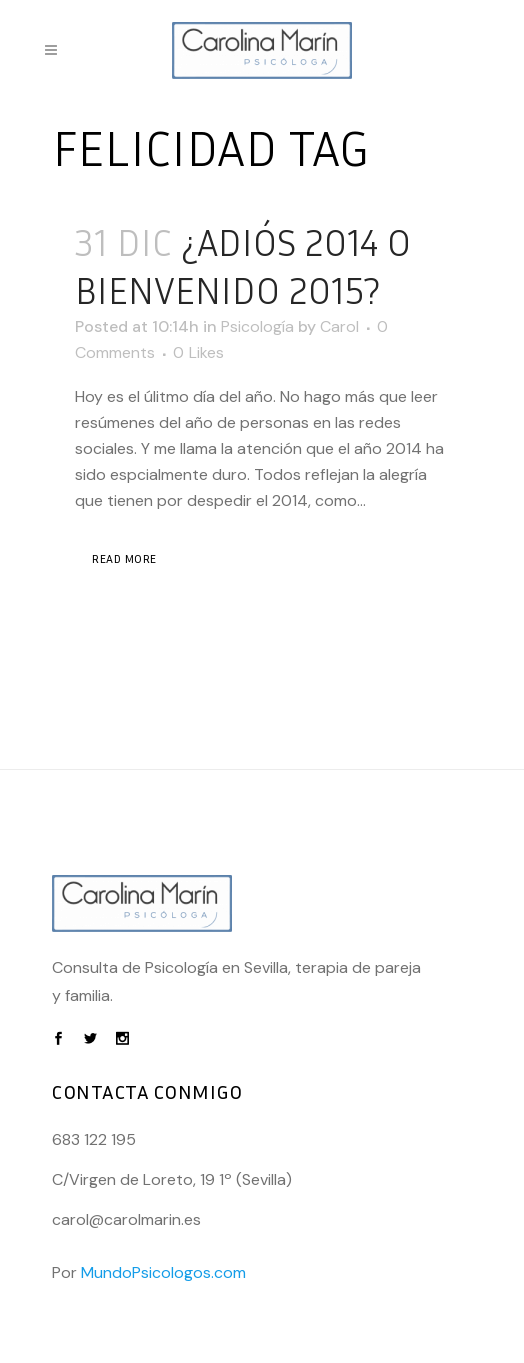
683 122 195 (94, 1139)
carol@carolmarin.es (126, 1219)
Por (149, 1272)
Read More (124, 558)
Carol (339, 326)
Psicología (257, 326)
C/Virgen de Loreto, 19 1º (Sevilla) (172, 1179)
